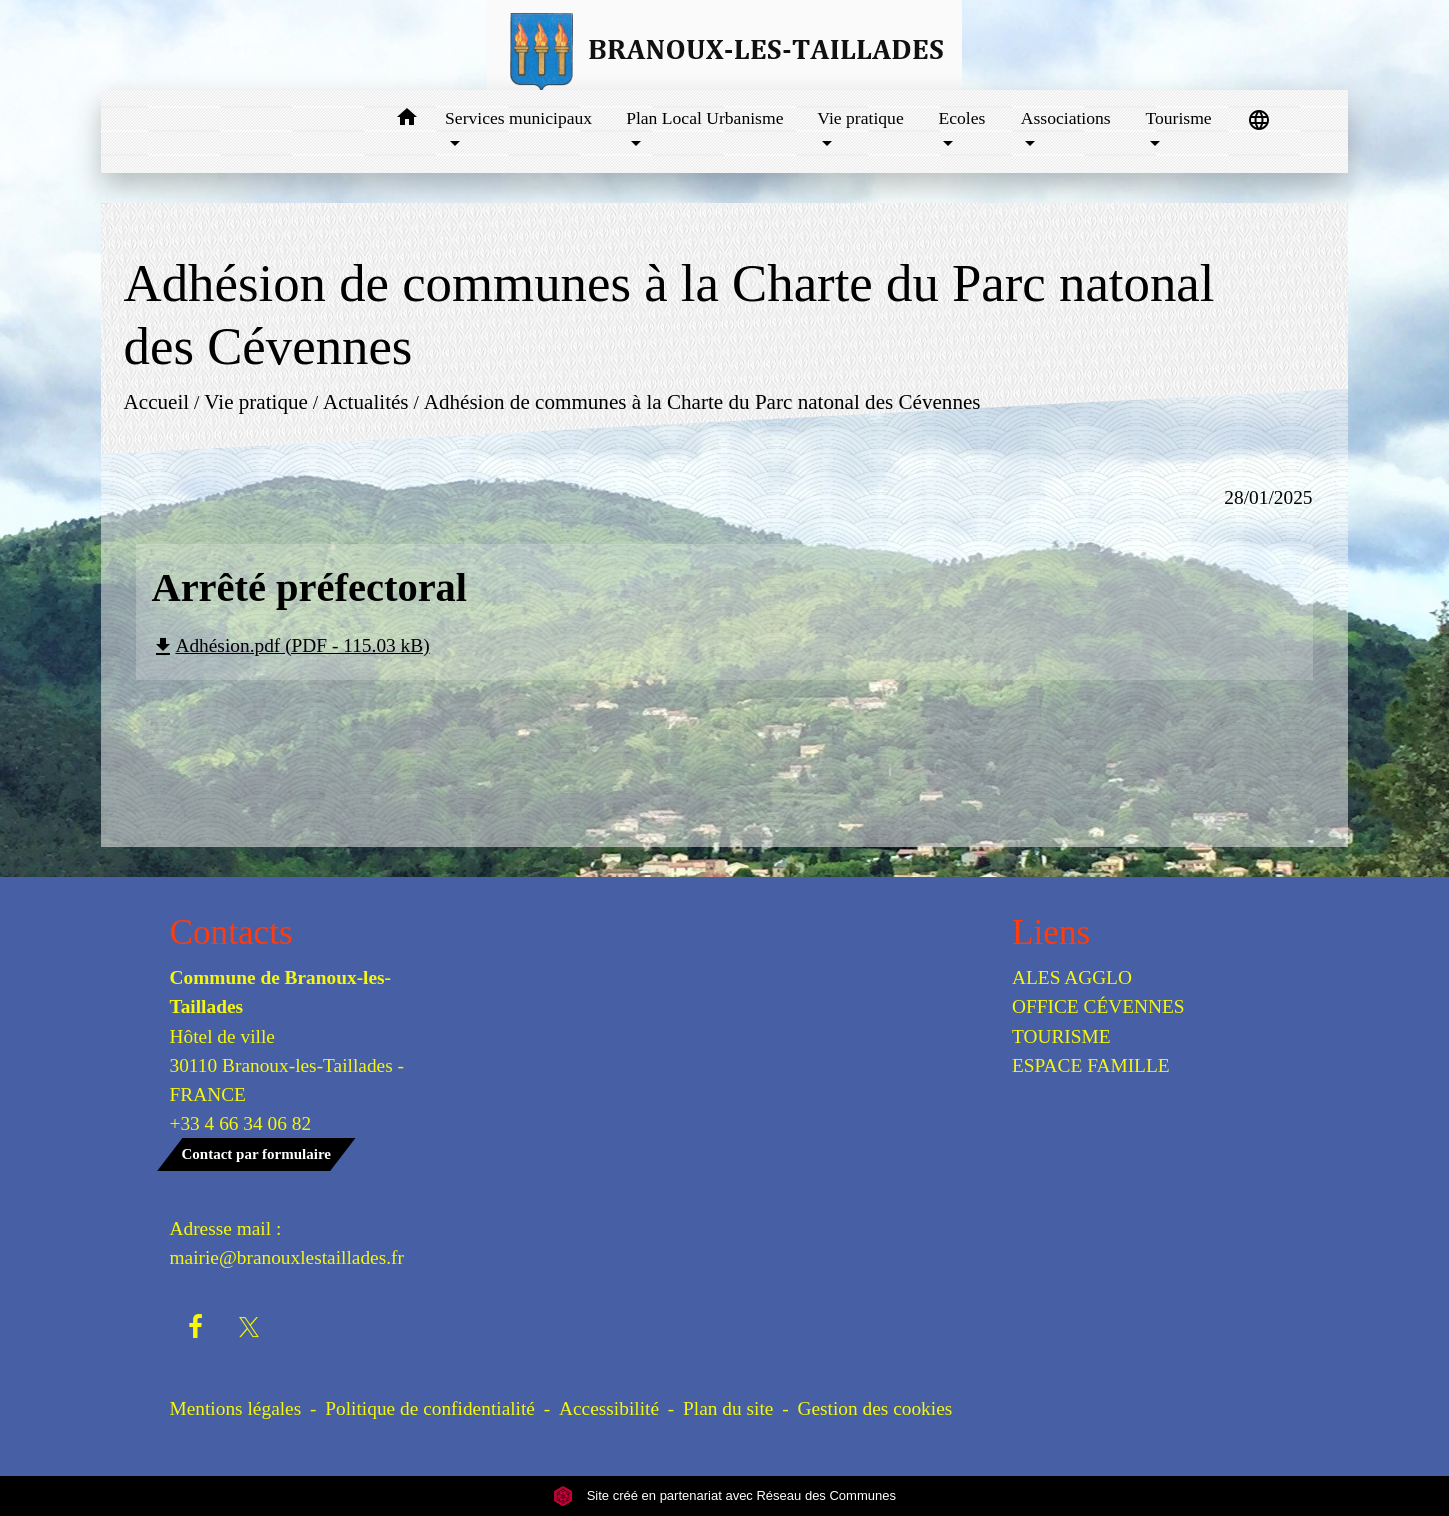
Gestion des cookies (874, 1408)
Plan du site (728, 1408)
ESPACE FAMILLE (1091, 1065)
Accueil (157, 402)
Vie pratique (257, 402)
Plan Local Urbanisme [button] (704, 118)
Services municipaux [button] (518, 118)
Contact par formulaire (256, 1154)
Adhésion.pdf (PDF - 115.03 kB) (290, 645)
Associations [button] (1066, 118)
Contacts (231, 932)
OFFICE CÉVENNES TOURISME (1098, 1021)
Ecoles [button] (962, 118)
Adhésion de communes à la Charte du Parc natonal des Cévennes (702, 402)
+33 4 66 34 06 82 (241, 1123)
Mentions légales (236, 1408)
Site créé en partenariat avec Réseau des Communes (724, 1495)
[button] (406, 120)
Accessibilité (609, 1408)
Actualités (366, 402)
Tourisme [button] (1178, 118)
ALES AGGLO (1072, 977)
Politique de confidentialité (430, 1408)
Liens (1051, 932)
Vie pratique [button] (860, 118)
